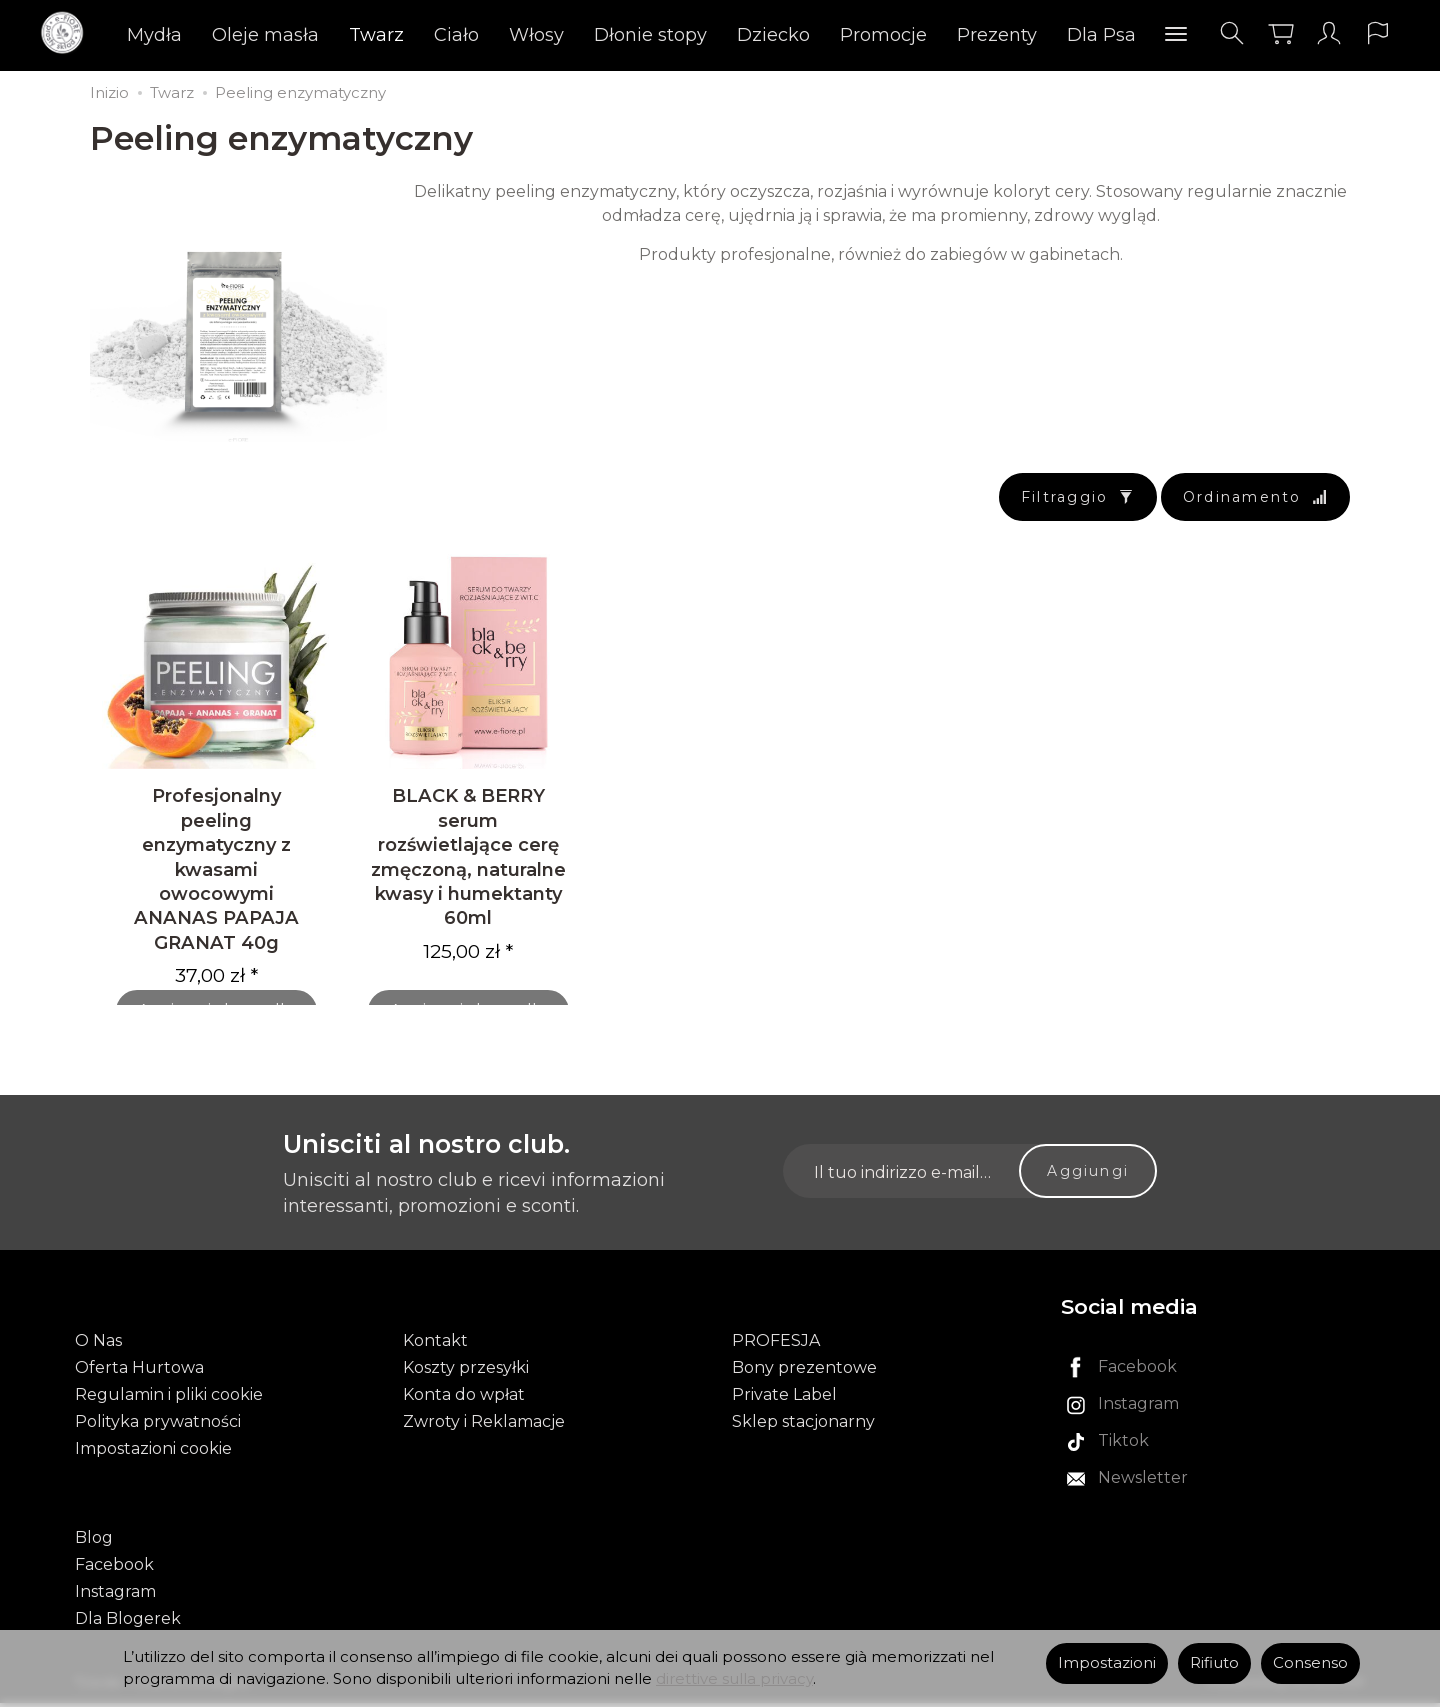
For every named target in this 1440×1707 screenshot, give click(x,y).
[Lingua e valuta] (1378, 33)
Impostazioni (1107, 1663)
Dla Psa (1102, 35)
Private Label (784, 1399)
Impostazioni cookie (153, 1454)
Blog (94, 1541)
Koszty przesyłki (466, 1372)
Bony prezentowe (804, 1372)
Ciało (457, 35)
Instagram (115, 1595)
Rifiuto (1214, 1663)
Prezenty (998, 35)
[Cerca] (1231, 33)
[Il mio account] (1329, 33)
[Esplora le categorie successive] (1177, 35)
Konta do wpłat (464, 1399)
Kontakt (435, 1345)
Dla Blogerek (128, 1622)
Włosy (537, 35)
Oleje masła (266, 35)
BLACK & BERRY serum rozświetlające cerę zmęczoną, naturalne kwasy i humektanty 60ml (468, 863)
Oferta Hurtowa (139, 1372)
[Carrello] (1280, 33)
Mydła (155, 35)
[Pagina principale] (67, 33)
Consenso (1310, 1663)
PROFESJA (776, 1345)
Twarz (377, 35)
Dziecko (774, 35)
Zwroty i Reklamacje (484, 1426)
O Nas (98, 1345)
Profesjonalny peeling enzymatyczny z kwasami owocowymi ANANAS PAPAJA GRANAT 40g (216, 876)
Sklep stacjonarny (803, 1426)
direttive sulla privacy (734, 1679)
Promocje (884, 35)
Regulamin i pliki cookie (169, 1399)
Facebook (114, 1568)
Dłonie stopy (651, 35)
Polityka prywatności (158, 1426)
